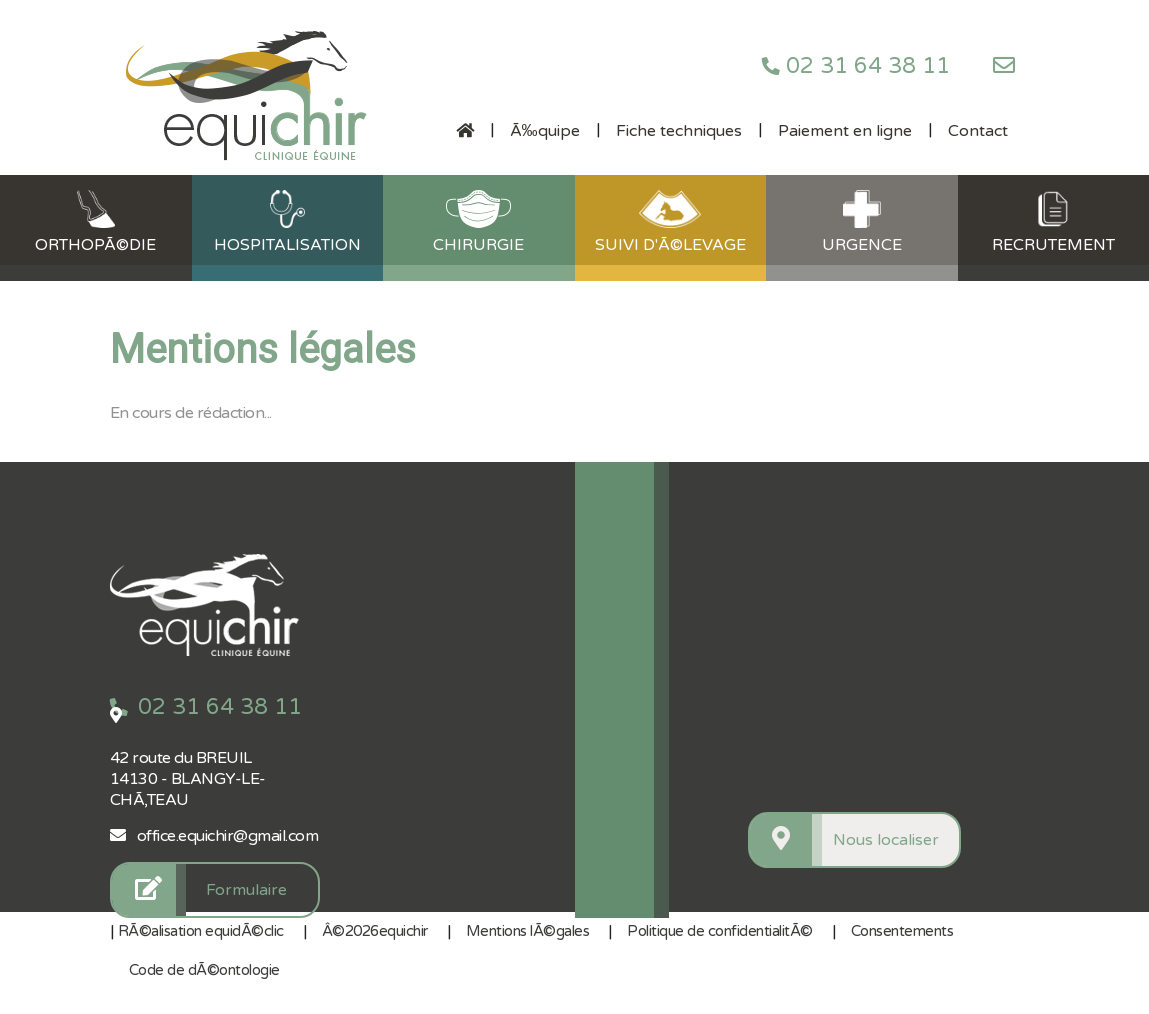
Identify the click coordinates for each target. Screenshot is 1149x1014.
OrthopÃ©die (95, 222)
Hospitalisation (287, 222)
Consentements (902, 931)
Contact (978, 131)
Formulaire (246, 890)
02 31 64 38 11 (856, 66)
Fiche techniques (679, 131)
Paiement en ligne (845, 131)
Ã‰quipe (545, 131)
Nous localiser (886, 840)
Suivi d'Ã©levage (670, 222)
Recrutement (1053, 222)
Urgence (862, 222)
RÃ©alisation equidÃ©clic (201, 931)
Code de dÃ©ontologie (204, 970)
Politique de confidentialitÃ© (720, 931)
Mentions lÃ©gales (528, 931)
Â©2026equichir (375, 931)
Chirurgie (478, 222)
